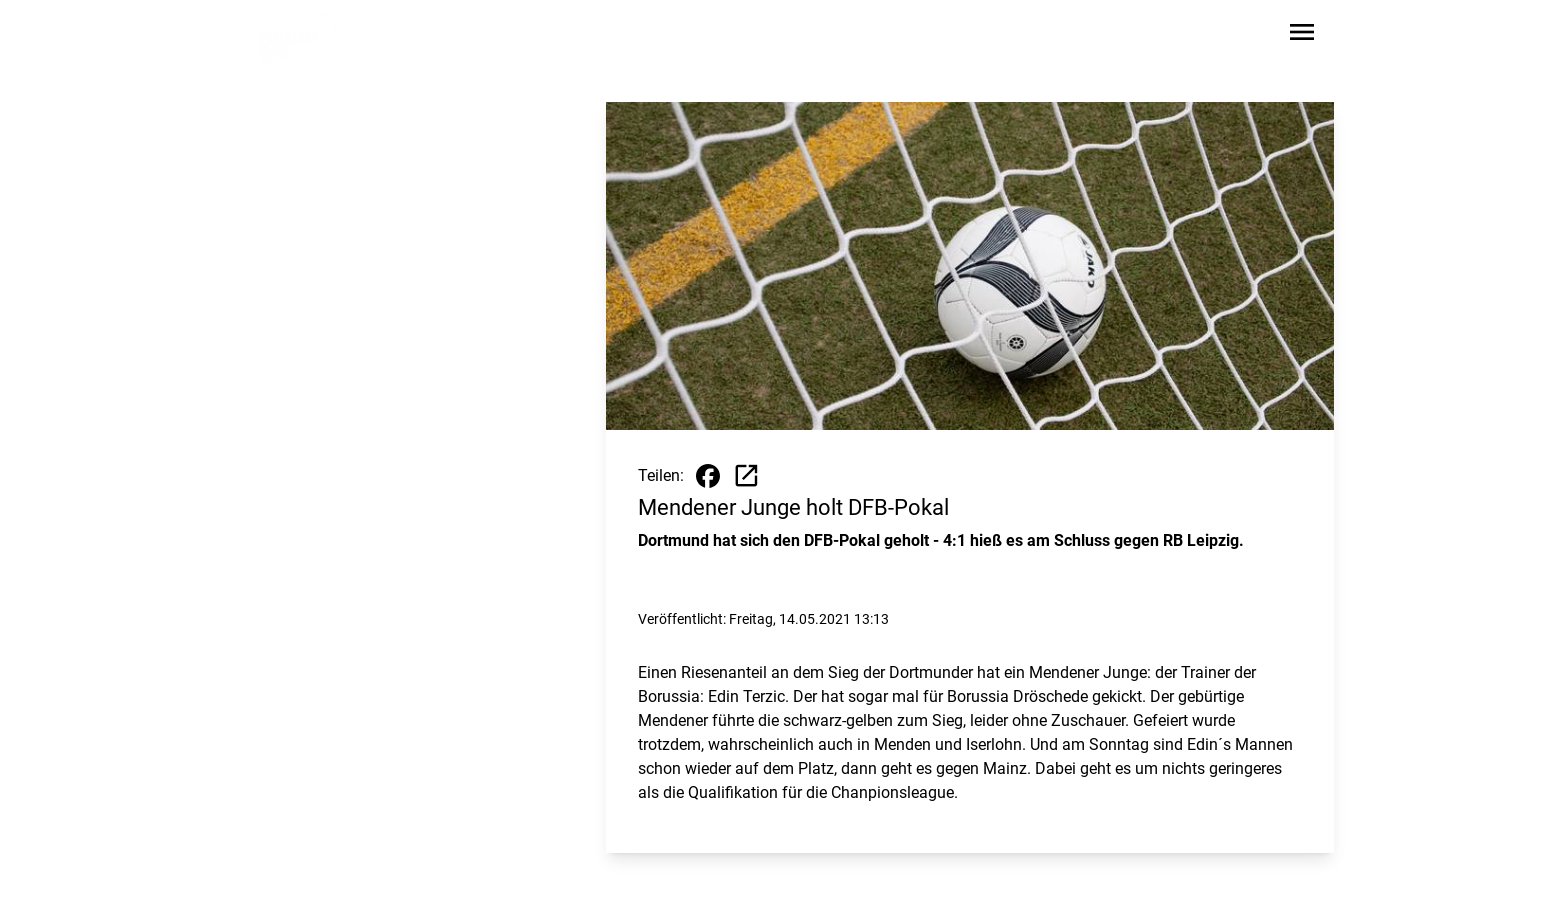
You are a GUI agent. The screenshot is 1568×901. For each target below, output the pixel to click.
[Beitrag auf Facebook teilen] (708, 476)
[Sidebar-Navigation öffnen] (1302, 35)
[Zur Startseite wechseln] (298, 36)
